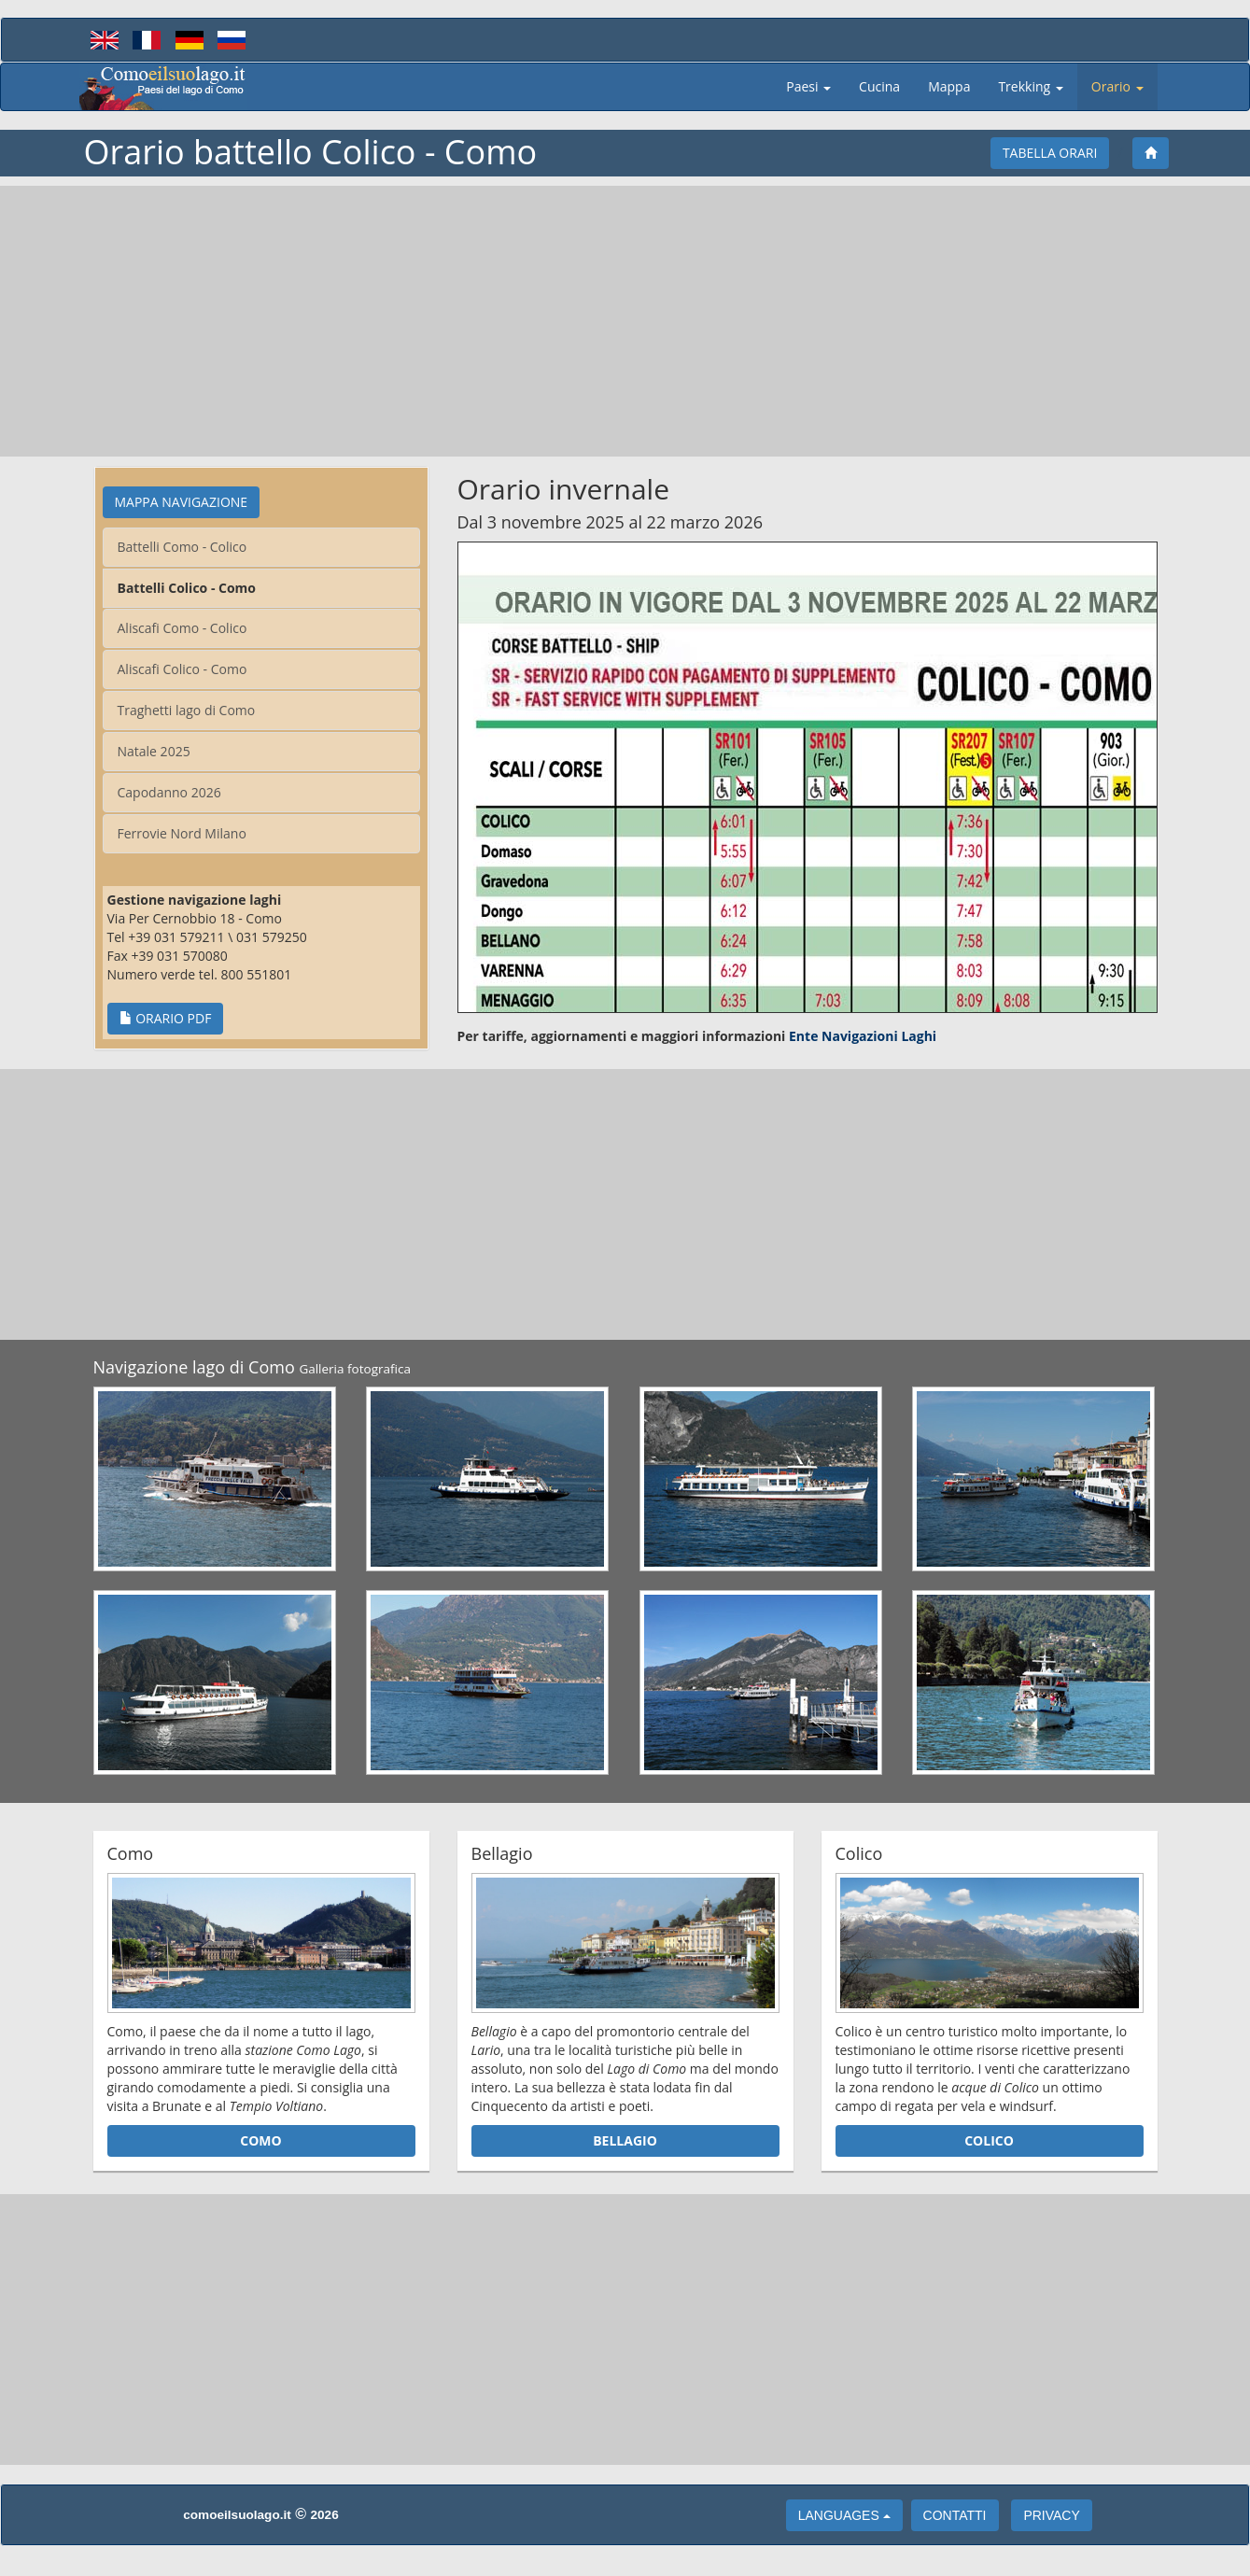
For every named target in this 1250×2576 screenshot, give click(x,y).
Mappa (956, 86)
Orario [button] (1117, 86)
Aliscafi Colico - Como (182, 669)
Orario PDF (165, 1018)
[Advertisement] (625, 321)
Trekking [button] (1030, 86)
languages (844, 2515)
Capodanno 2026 (169, 792)
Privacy (1051, 2515)
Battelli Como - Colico (182, 547)
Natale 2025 (154, 751)
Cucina (886, 86)
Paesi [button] (808, 86)
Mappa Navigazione (181, 502)
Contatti (955, 2515)
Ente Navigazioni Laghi (862, 1036)
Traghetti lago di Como (187, 710)
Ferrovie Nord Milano (182, 833)
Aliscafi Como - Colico (182, 628)
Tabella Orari (1050, 153)
